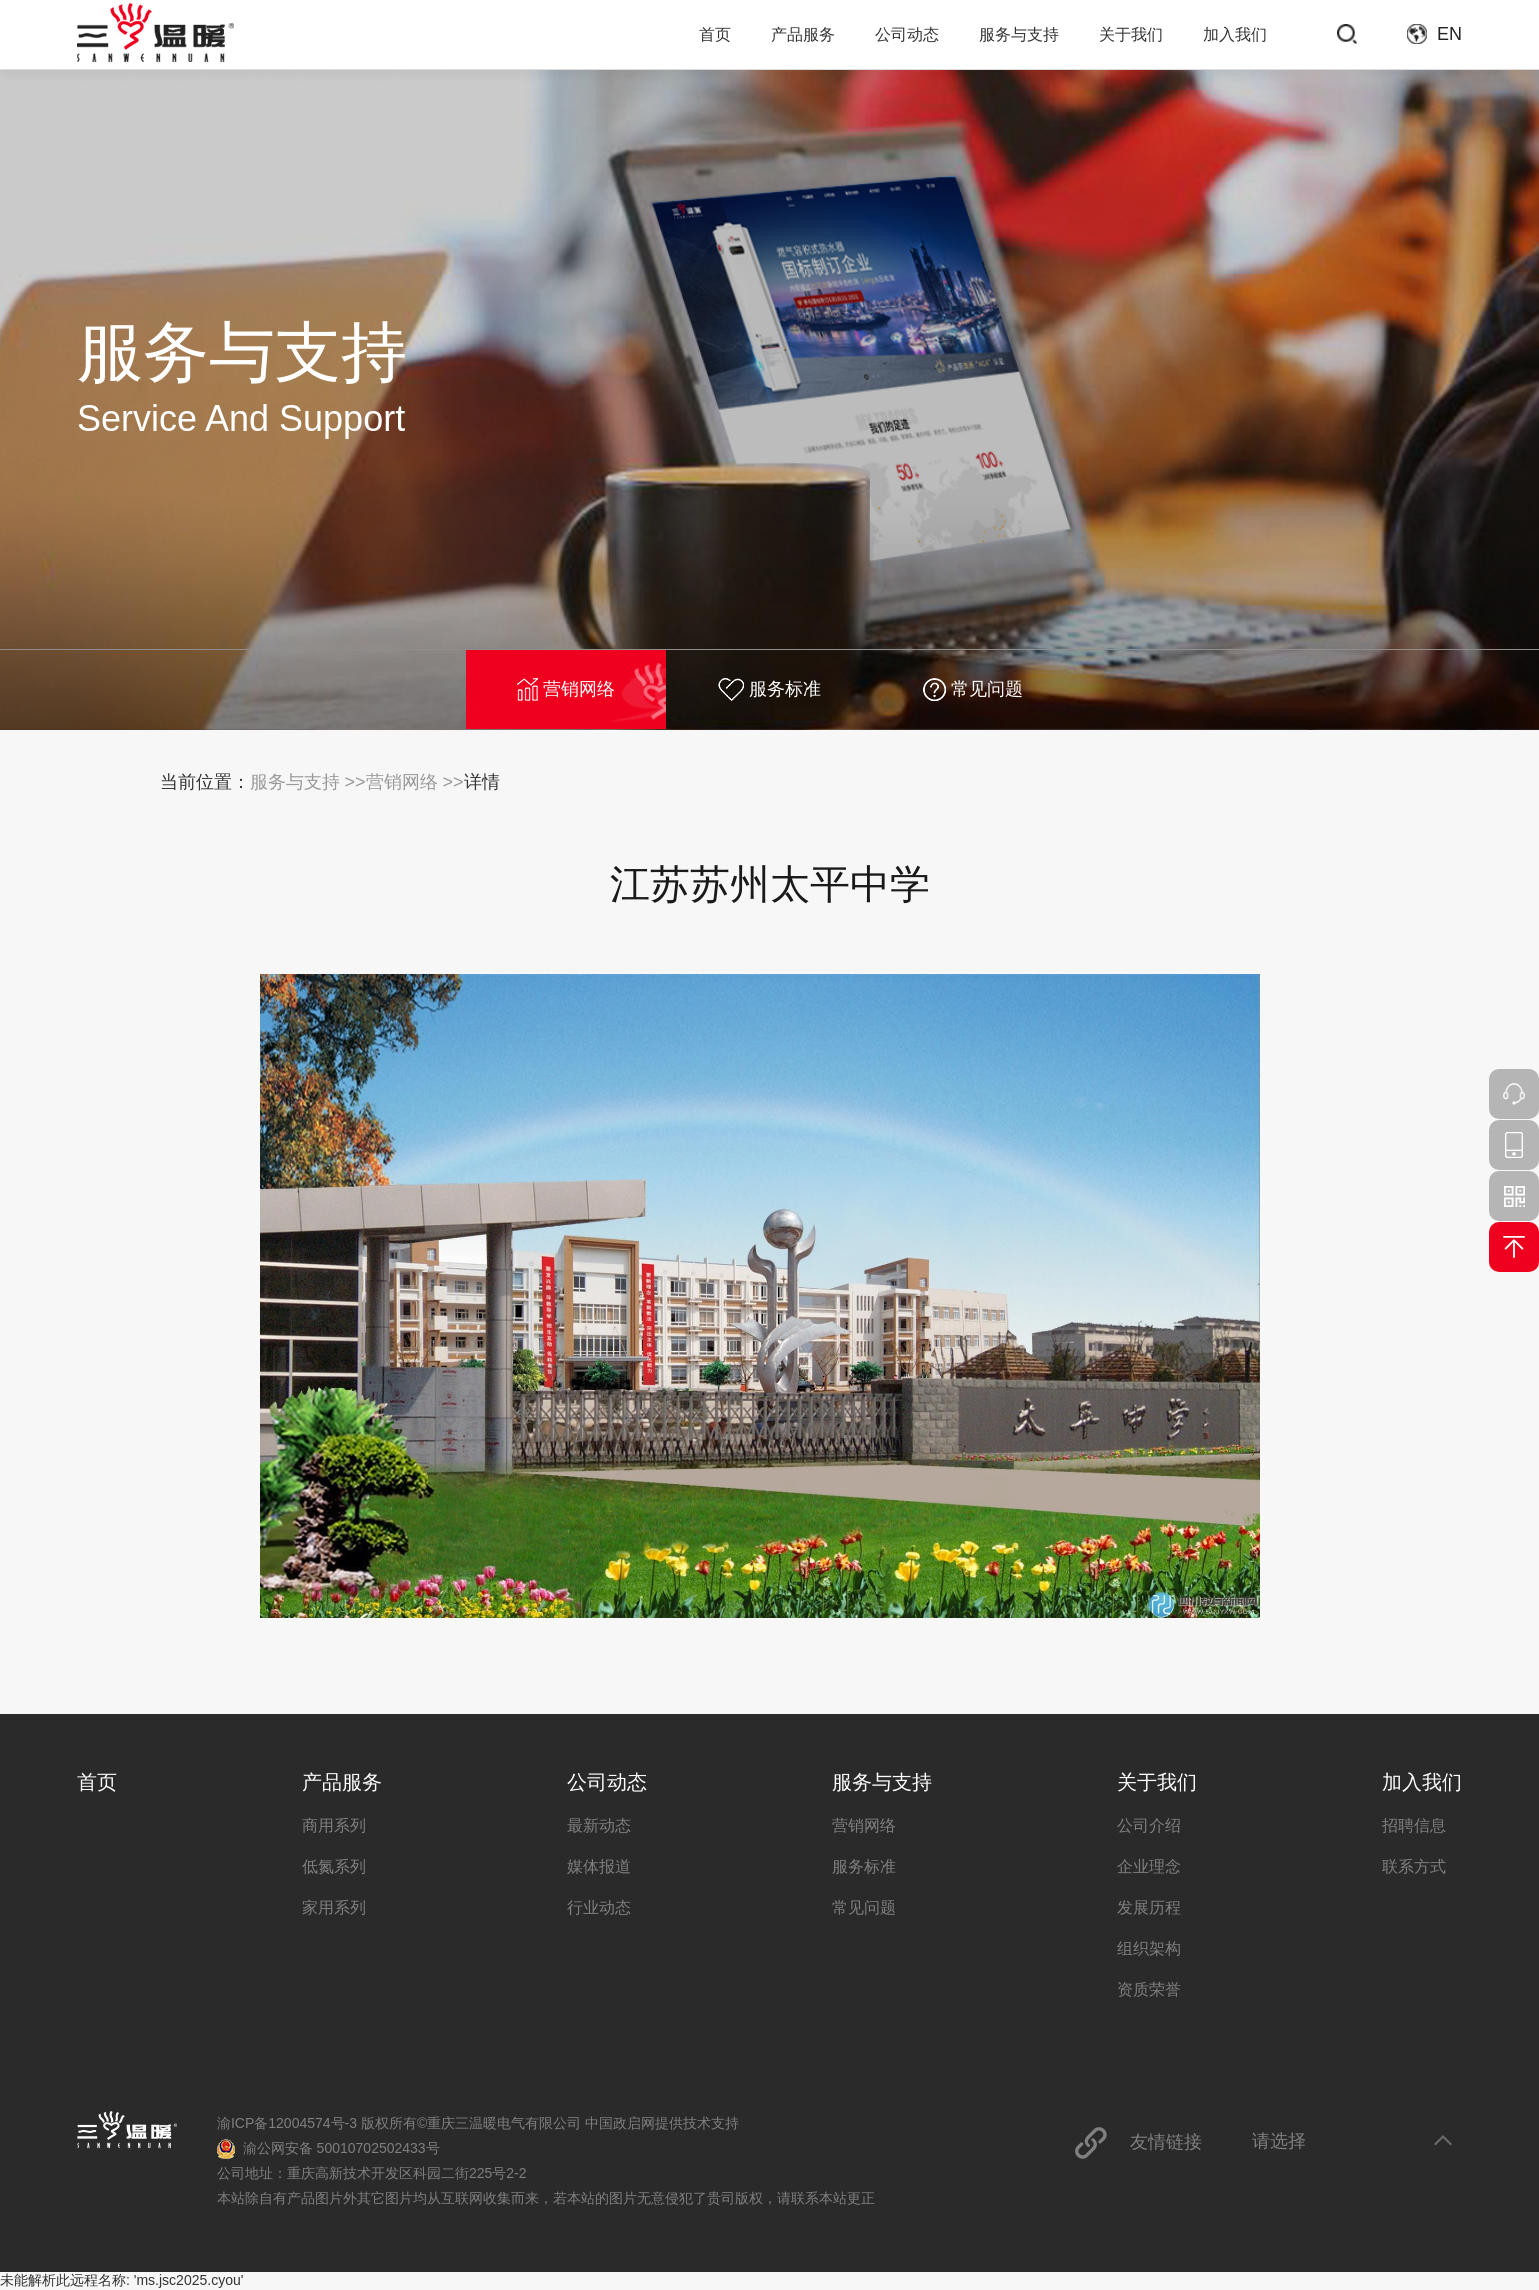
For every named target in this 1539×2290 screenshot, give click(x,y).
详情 (482, 782)
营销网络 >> (415, 782)
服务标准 (769, 689)
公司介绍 (1149, 1825)
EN (1449, 34)
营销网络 (566, 689)
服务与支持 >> (308, 782)
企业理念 (1149, 1866)
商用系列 (334, 1825)
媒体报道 (599, 1866)
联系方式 (1414, 1866)
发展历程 (1149, 1907)
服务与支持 (1019, 34)
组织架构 (1149, 1948)
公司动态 (907, 34)
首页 (715, 34)
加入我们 (1235, 34)
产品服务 (803, 34)
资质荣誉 (1149, 1989)
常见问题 (973, 689)
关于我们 (1131, 34)
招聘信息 (1414, 1825)
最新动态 (599, 1825)
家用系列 (334, 1907)
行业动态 (599, 1907)
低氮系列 (334, 1866)
